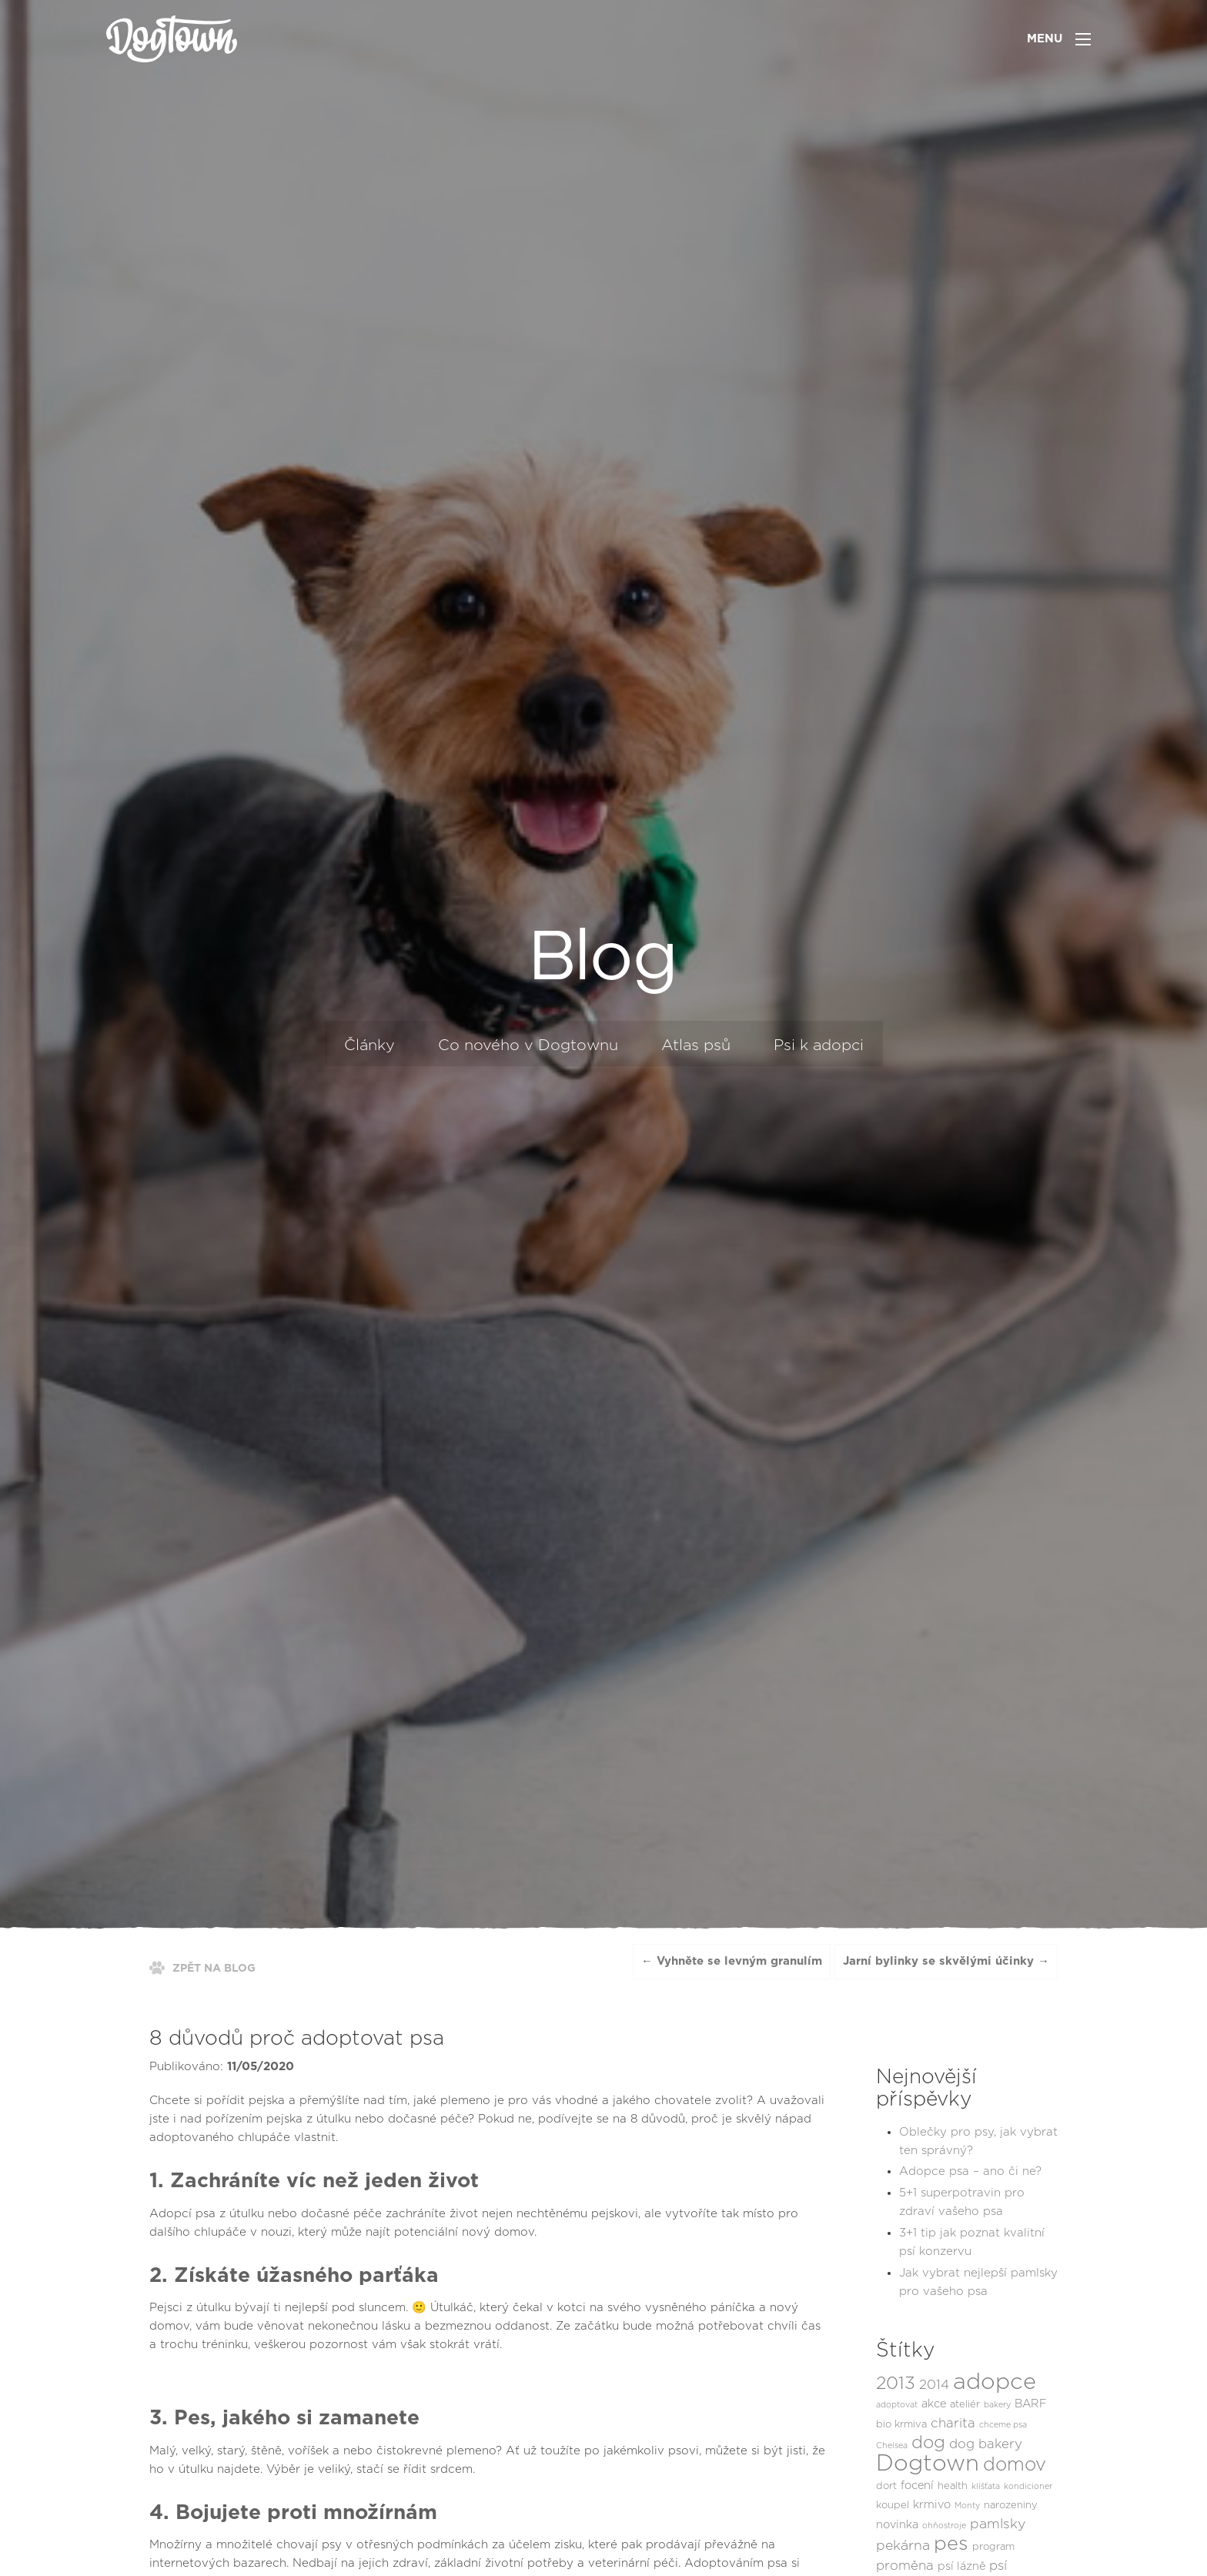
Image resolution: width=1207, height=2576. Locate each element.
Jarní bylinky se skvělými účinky (938, 1961)
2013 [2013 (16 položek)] (895, 2384)
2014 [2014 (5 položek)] (934, 2385)
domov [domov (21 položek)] (1014, 2465)
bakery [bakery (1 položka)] (997, 2404)
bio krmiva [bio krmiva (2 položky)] (901, 2425)
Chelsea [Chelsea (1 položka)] (892, 2445)
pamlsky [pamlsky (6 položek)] (997, 2524)
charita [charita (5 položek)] (953, 2423)
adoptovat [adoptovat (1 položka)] (897, 2404)
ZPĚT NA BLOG (214, 1968)
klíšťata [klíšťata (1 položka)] (985, 2486)
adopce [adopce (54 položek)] (994, 2382)
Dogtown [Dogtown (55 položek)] (927, 2464)
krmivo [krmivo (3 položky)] (932, 2505)
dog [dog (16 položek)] (928, 2443)
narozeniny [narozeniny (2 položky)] (1011, 2506)
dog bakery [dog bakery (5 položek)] (985, 2444)
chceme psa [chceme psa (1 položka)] (1003, 2424)
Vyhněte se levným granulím (739, 1961)
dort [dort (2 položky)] (886, 2486)
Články (369, 1045)
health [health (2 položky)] (953, 2486)
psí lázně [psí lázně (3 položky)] (961, 2566)
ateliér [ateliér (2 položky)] (965, 2405)
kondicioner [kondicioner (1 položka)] (1028, 2486)
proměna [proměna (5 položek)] (905, 2566)
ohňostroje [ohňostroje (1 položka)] (944, 2525)
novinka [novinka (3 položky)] (897, 2525)
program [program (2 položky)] (993, 2547)
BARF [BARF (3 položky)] (1031, 2404)
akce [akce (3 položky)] (933, 2404)
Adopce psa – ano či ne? (970, 2171)
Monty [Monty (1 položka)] (967, 2505)
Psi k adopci (819, 1045)
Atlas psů (696, 1045)
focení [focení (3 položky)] (917, 2485)
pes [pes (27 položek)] (951, 2544)
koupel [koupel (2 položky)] (892, 2506)
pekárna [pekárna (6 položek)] (903, 2546)
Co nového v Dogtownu (528, 1045)
